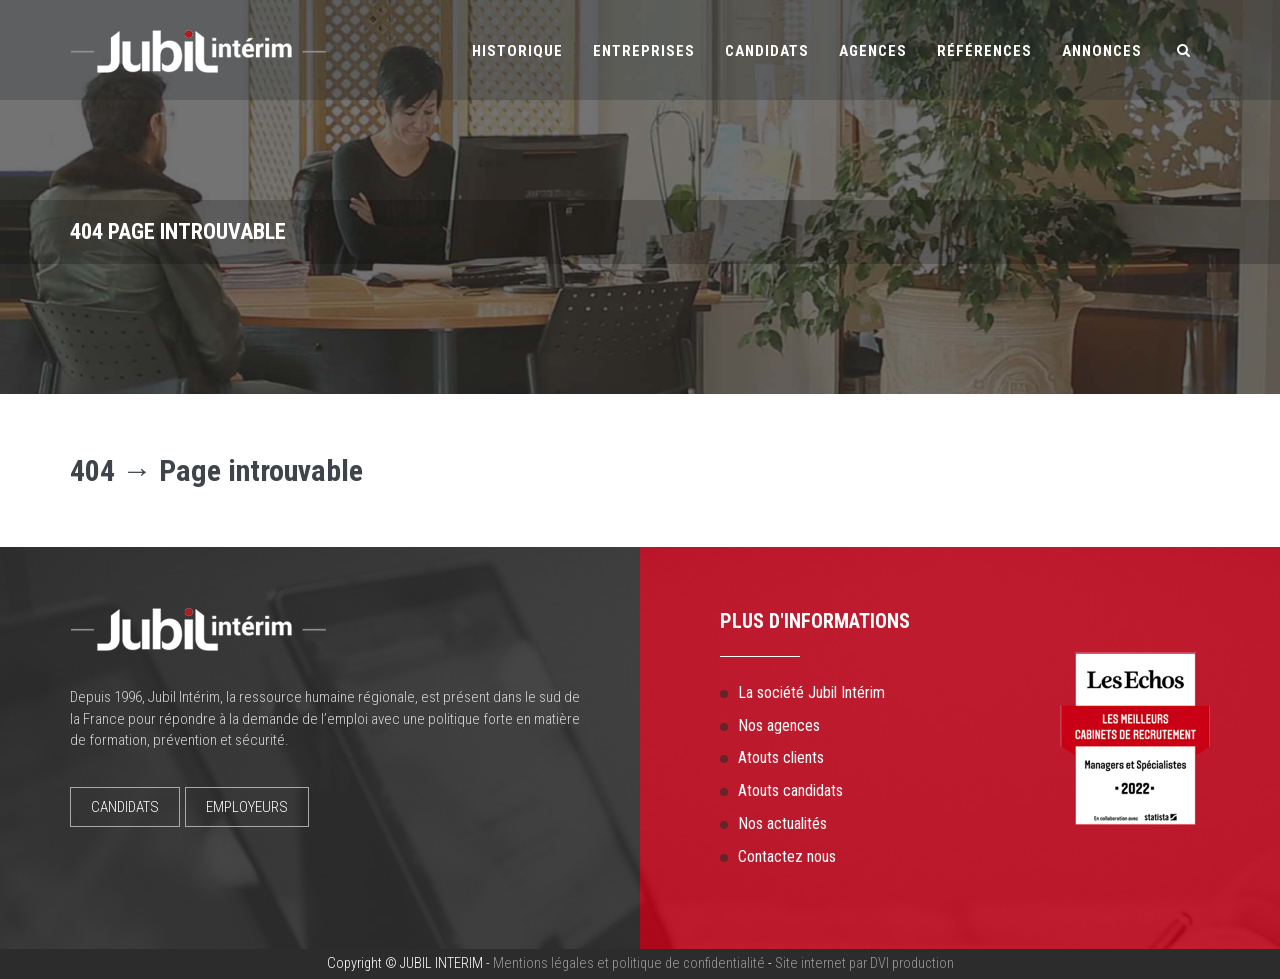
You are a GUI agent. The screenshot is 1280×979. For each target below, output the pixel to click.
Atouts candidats (790, 790)
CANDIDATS (125, 807)
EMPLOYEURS (247, 807)
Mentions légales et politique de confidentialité (629, 963)
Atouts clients (781, 757)
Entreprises (644, 51)
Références (984, 51)
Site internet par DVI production (864, 963)
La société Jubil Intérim (811, 692)
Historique (517, 51)
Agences (873, 51)
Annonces (1102, 51)
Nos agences (779, 725)
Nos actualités (782, 823)
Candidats (767, 51)
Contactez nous (787, 856)
